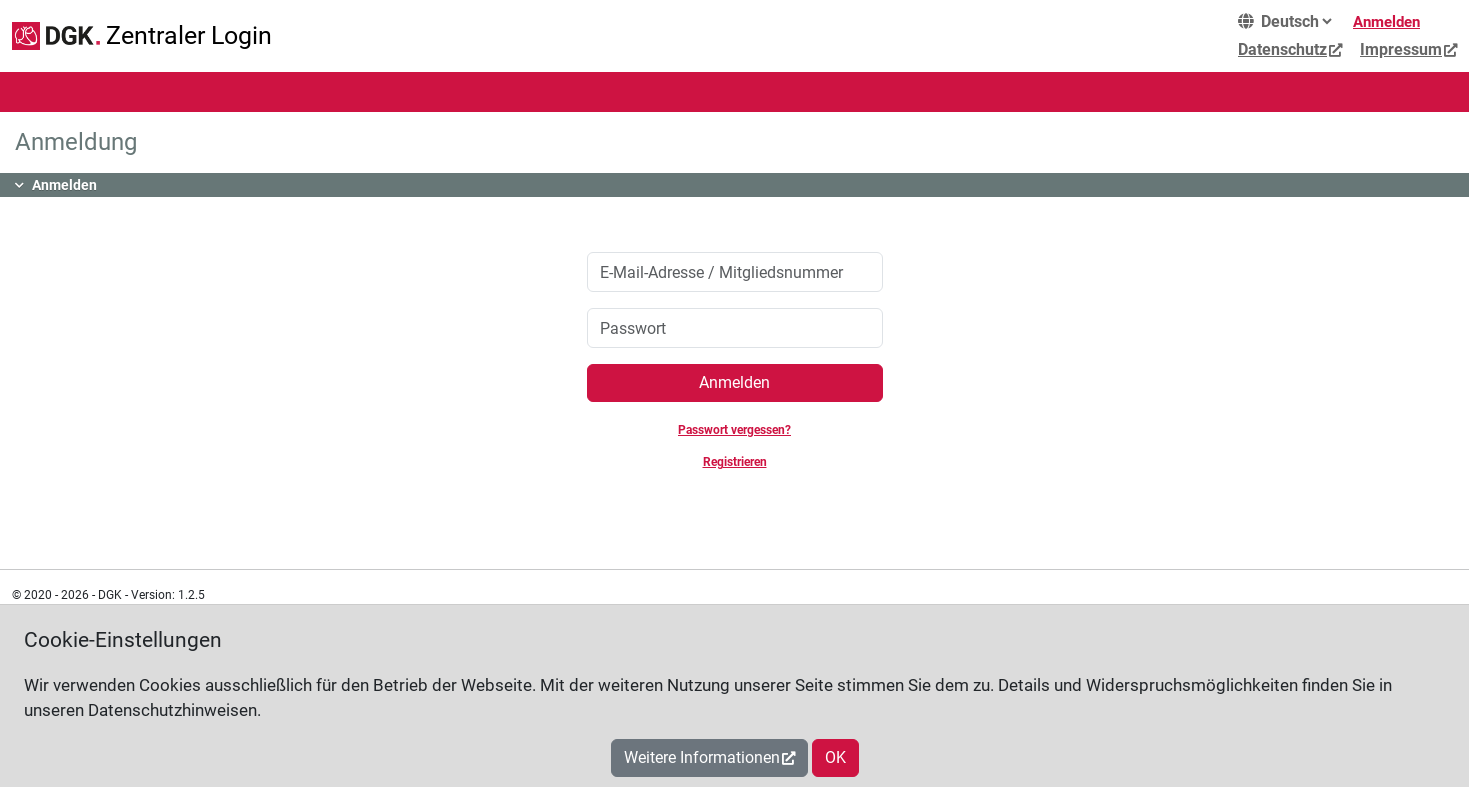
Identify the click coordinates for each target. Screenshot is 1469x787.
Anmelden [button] (64, 185)
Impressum (1401, 49)
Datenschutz (1282, 49)
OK (835, 757)
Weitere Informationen (702, 757)
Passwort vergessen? (734, 430)
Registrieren (735, 462)
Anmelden (1386, 22)
